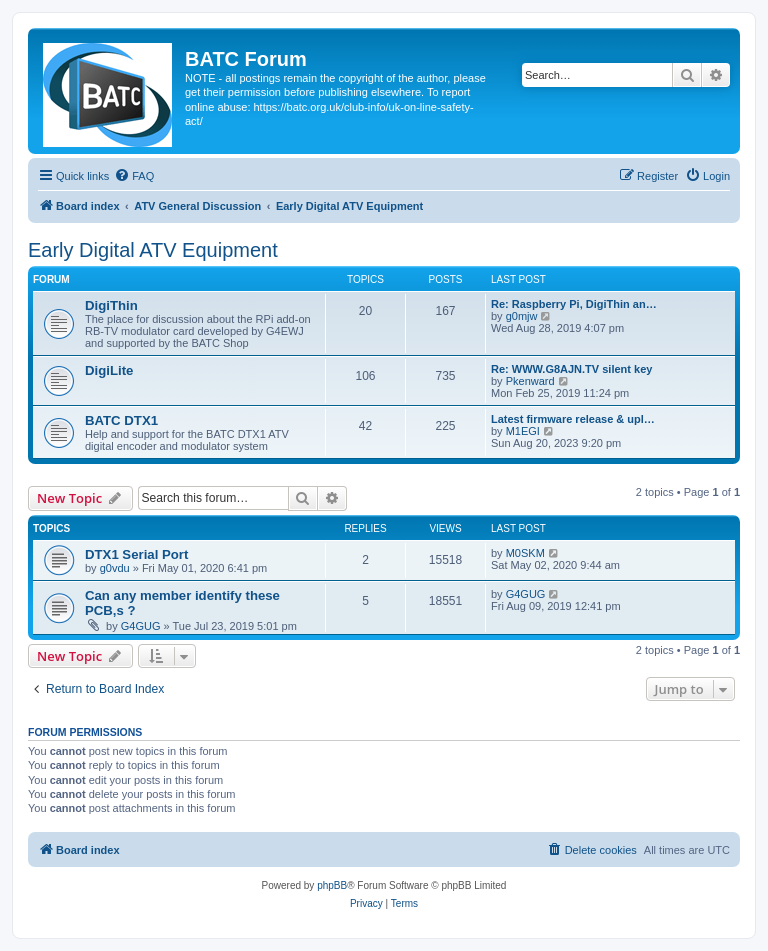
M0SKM (525, 553)
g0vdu (115, 568)
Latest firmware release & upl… (573, 419)
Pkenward (530, 381)
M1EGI (523, 431)
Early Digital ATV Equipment (153, 250)
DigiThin (111, 305)
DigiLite (109, 370)
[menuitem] (134, 176)
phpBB (332, 885)
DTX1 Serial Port (136, 554)
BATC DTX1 (121, 420)
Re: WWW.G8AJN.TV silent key (571, 369)
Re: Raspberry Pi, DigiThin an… (574, 304)
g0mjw (522, 316)
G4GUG (141, 626)
